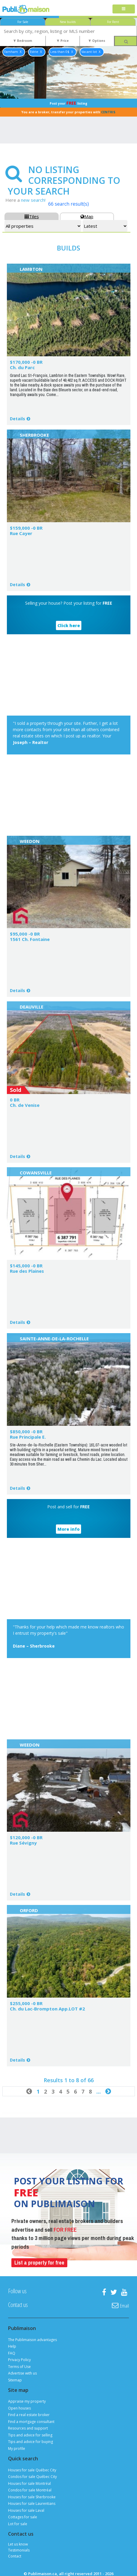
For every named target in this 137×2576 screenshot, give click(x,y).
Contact (14, 2556)
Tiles (32, 216)
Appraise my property (27, 2401)
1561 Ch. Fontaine (30, 939)
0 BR (14, 1100)
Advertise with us (22, 2373)
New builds (68, 22)
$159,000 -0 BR (26, 528)
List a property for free (39, 2262)
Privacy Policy (19, 2359)
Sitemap (15, 2380)
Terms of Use (19, 2366)
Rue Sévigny (23, 1843)
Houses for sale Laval (26, 2510)
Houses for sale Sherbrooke (32, 2496)
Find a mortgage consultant (31, 2421)
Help (12, 2346)
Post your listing (68, 103)
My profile (16, 2448)
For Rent (113, 22)
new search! (33, 200)
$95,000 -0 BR (25, 934)
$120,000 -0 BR (26, 1837)
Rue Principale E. (28, 1437)
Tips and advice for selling (30, 2435)
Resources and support (28, 2428)
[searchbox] (68, 31)
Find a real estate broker (29, 2414)
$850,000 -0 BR (26, 1431)
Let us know (18, 2544)
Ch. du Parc (22, 367)
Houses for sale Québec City (32, 2470)
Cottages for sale (22, 2517)
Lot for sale (17, 2523)
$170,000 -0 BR (26, 362)
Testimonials (19, 2550)
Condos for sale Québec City (32, 2476)
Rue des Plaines (27, 1271)
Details (17, 418)
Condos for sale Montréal (29, 2490)
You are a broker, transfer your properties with (68, 112)
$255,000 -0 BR (26, 2003)
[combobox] (68, 31)
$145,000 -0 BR (26, 1266)
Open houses (19, 2408)
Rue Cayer (21, 533)
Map (86, 216)
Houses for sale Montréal (29, 2483)
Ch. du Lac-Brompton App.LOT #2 (47, 2009)
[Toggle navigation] (123, 9)
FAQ (11, 2353)
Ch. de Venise (24, 1105)
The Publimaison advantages (32, 2339)
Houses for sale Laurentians (31, 2503)
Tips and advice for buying (30, 2441)
